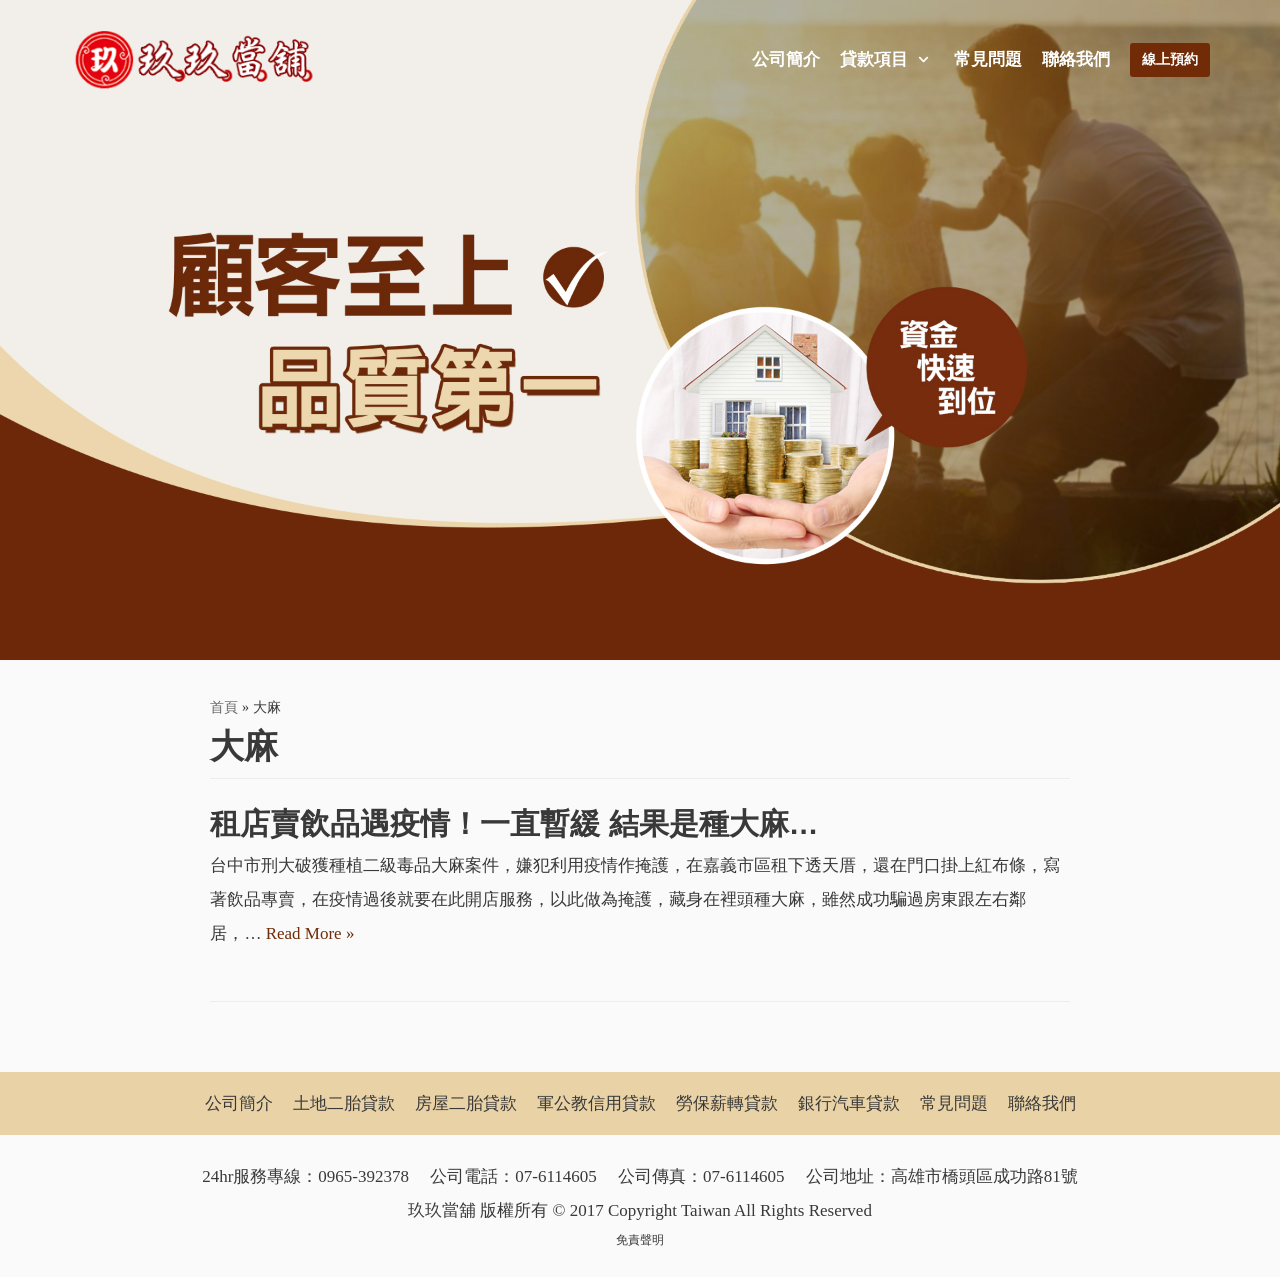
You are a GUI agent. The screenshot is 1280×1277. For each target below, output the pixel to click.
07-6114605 (556, 1176)
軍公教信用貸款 (596, 1103)
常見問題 (988, 59)
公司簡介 (786, 59)
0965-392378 (363, 1176)
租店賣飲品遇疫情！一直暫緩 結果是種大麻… (514, 823)
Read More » (310, 933)
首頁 (224, 707)
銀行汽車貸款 (849, 1103)
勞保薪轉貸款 (727, 1103)
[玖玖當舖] (200, 60)
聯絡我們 (1076, 59)
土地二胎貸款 (344, 1103)
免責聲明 (640, 1240)
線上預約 (1170, 59)
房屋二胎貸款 (466, 1103)
